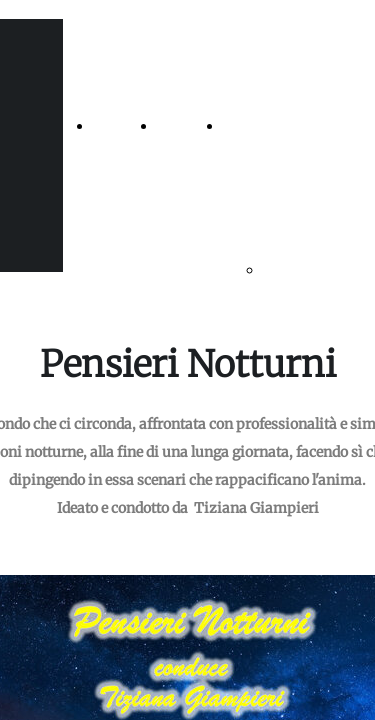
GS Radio (253, 126)
